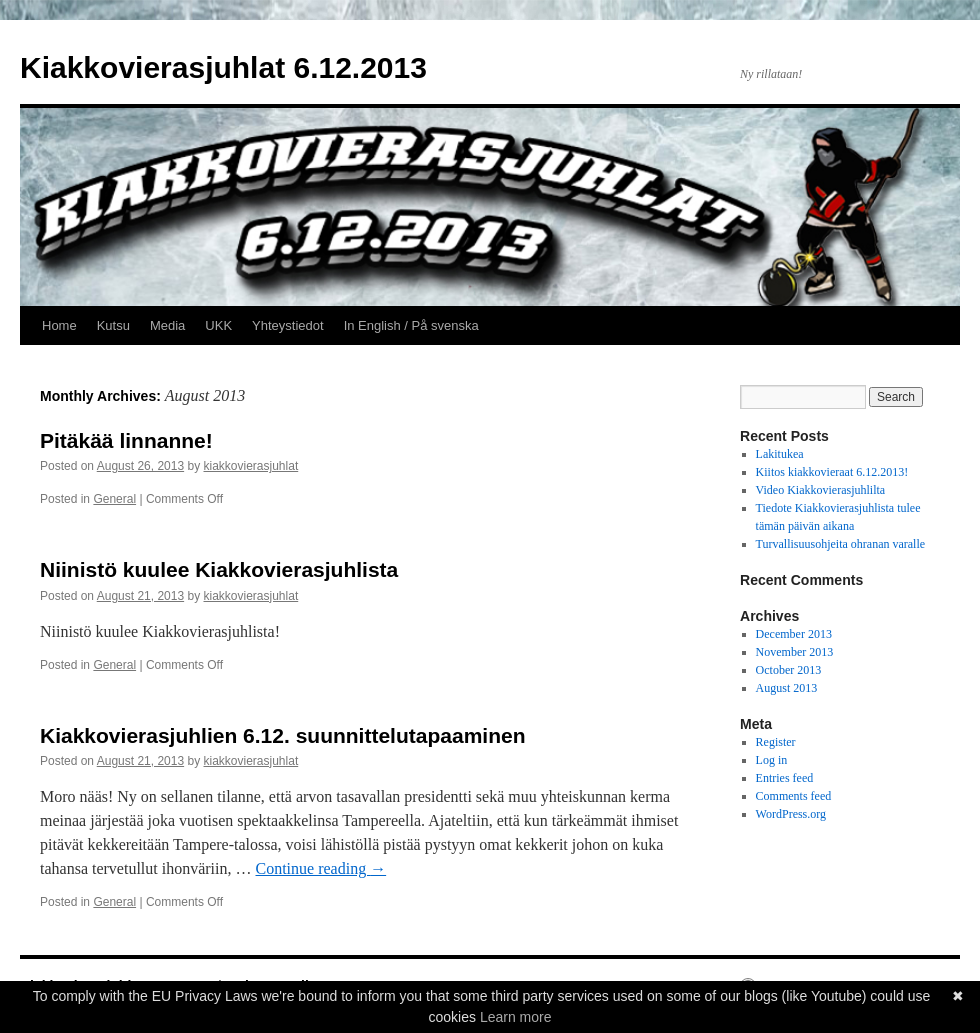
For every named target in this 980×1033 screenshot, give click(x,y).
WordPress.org (791, 814)
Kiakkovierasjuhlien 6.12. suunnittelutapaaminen (282, 735)
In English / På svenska (411, 325)
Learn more (516, 1017)
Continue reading (321, 868)
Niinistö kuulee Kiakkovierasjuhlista (219, 569)
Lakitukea (780, 454)
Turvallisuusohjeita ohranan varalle (841, 544)
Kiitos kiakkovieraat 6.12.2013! (832, 472)
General (114, 499)
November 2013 (795, 652)
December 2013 (794, 634)
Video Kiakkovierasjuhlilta (821, 490)
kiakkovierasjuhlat (251, 466)
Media (167, 325)
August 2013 (787, 688)
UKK (218, 325)
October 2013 (789, 670)
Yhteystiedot (288, 325)
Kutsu (113, 325)
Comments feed (794, 796)
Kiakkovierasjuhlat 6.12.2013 (223, 67)
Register (776, 742)
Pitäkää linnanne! (126, 440)
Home (59, 325)
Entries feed (785, 778)
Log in (772, 760)
